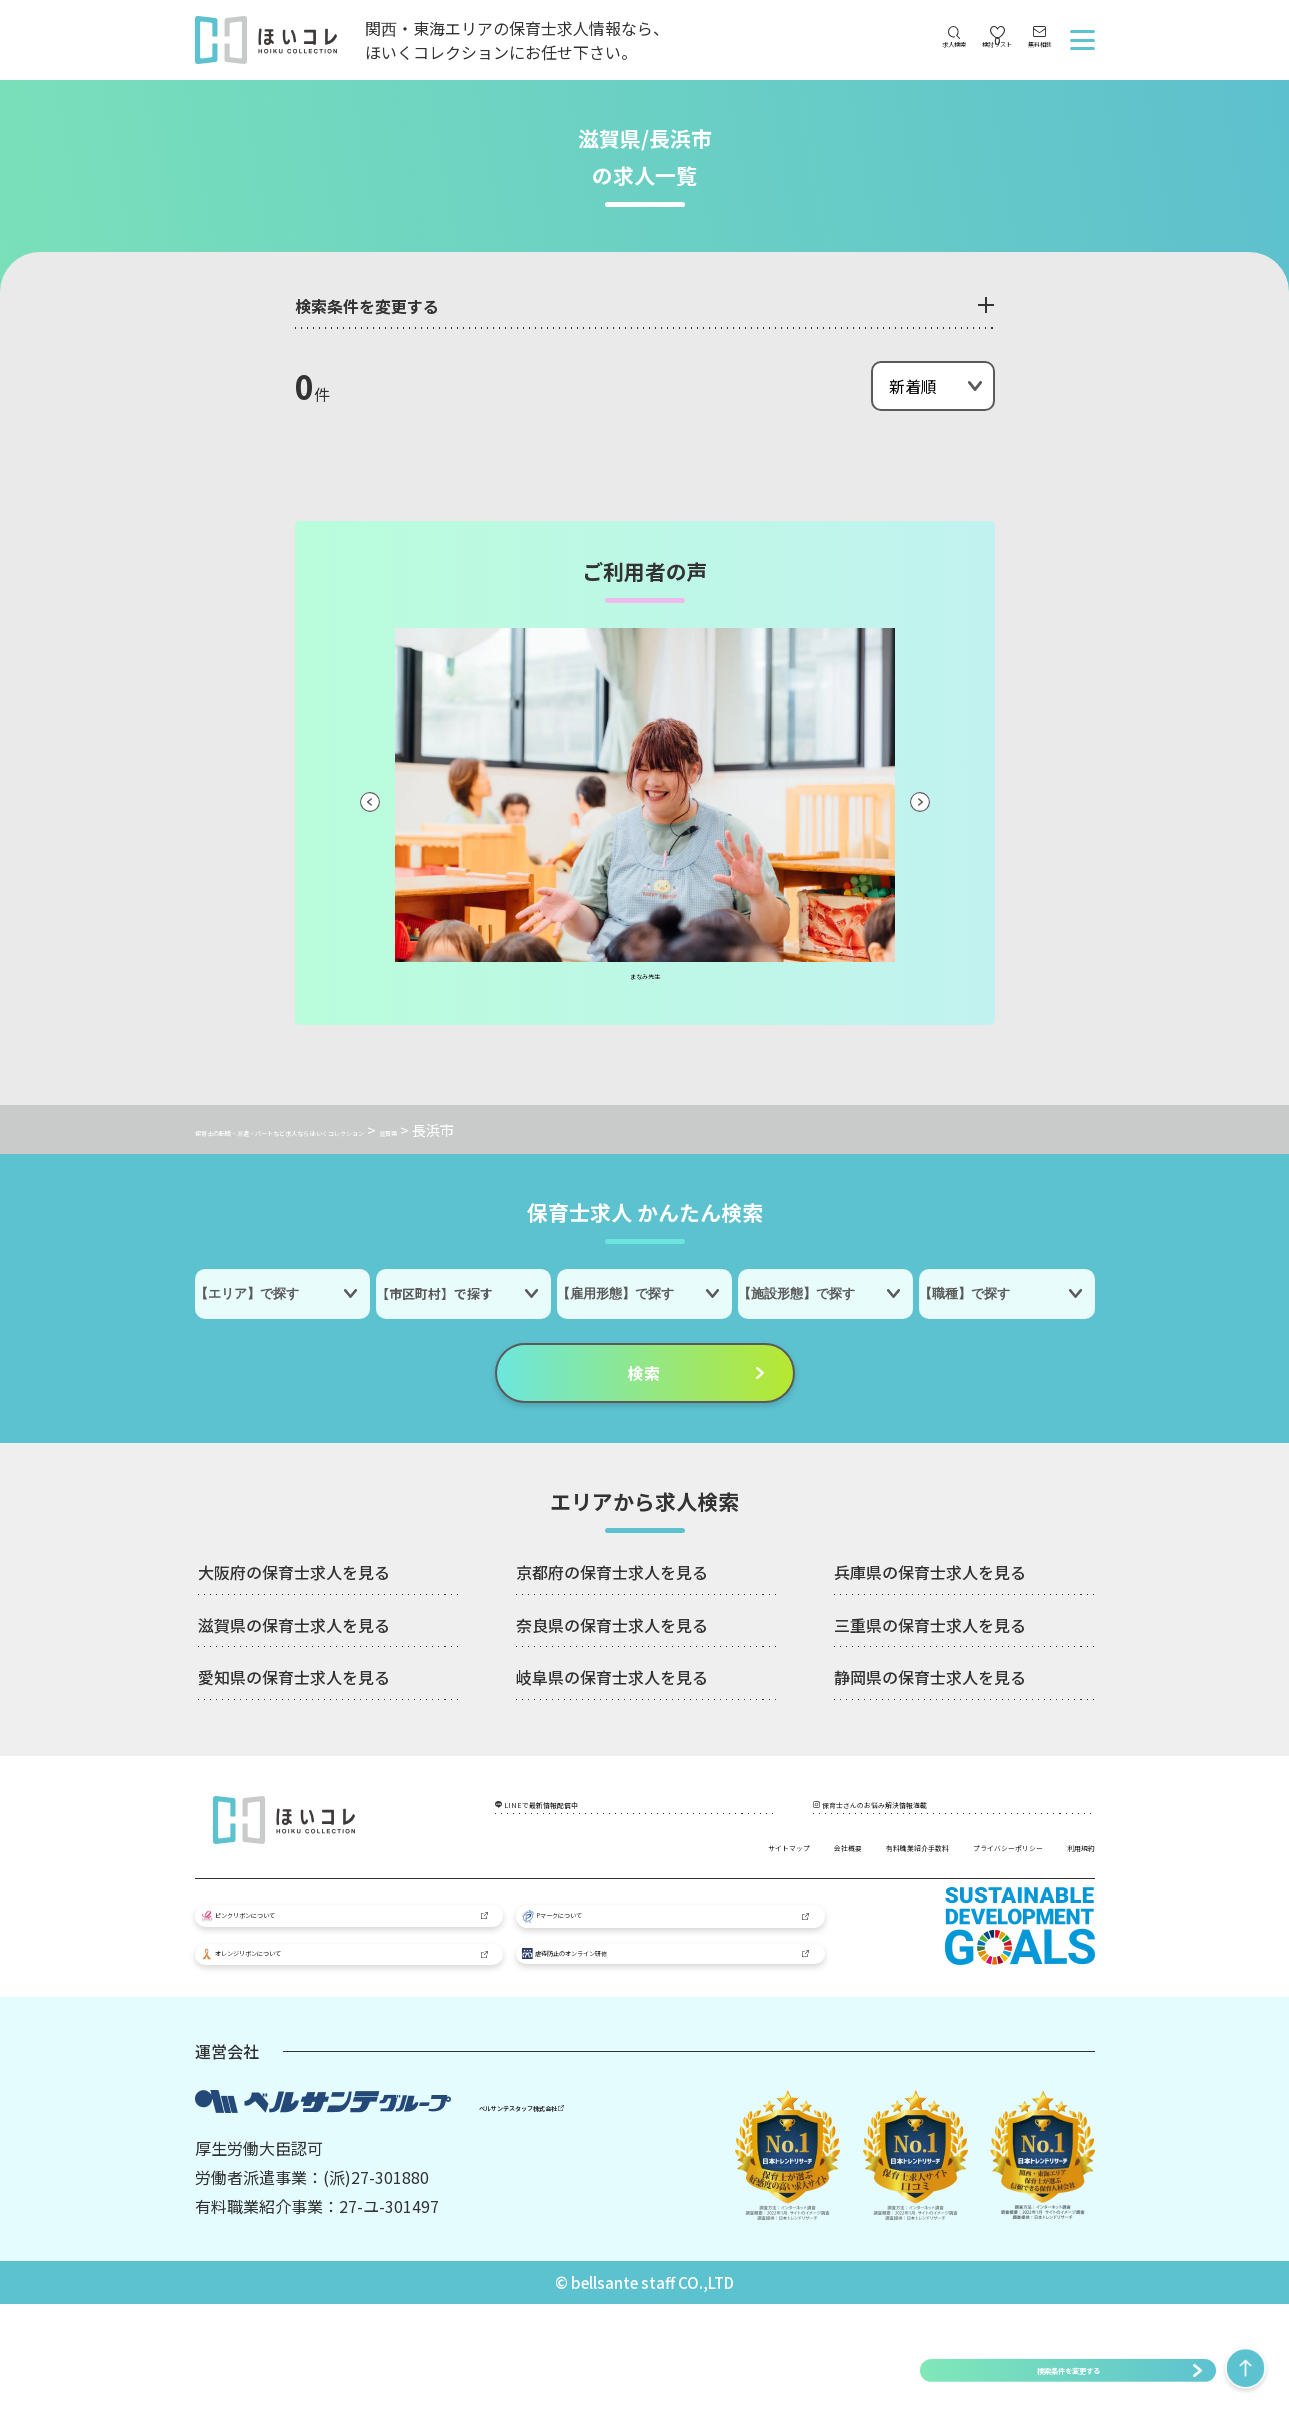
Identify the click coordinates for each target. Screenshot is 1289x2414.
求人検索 (860, 60)
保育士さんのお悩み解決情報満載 (955, 1817)
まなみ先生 (645, 982)
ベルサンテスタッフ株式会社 (570, 2213)
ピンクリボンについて (296, 1981)
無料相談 (1018, 60)
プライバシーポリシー (1015, 1868)
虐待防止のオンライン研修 (630, 2049)
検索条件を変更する (1068, 2369)
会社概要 (711, 1868)
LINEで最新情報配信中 (598, 1817)
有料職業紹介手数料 (839, 1868)
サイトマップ (607, 1868)
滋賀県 (626, 1129)
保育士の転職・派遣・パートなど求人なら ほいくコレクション (392, 1129)
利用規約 (1063, 1897)
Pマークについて (601, 1982)
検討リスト (939, 47)
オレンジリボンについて (303, 2049)
